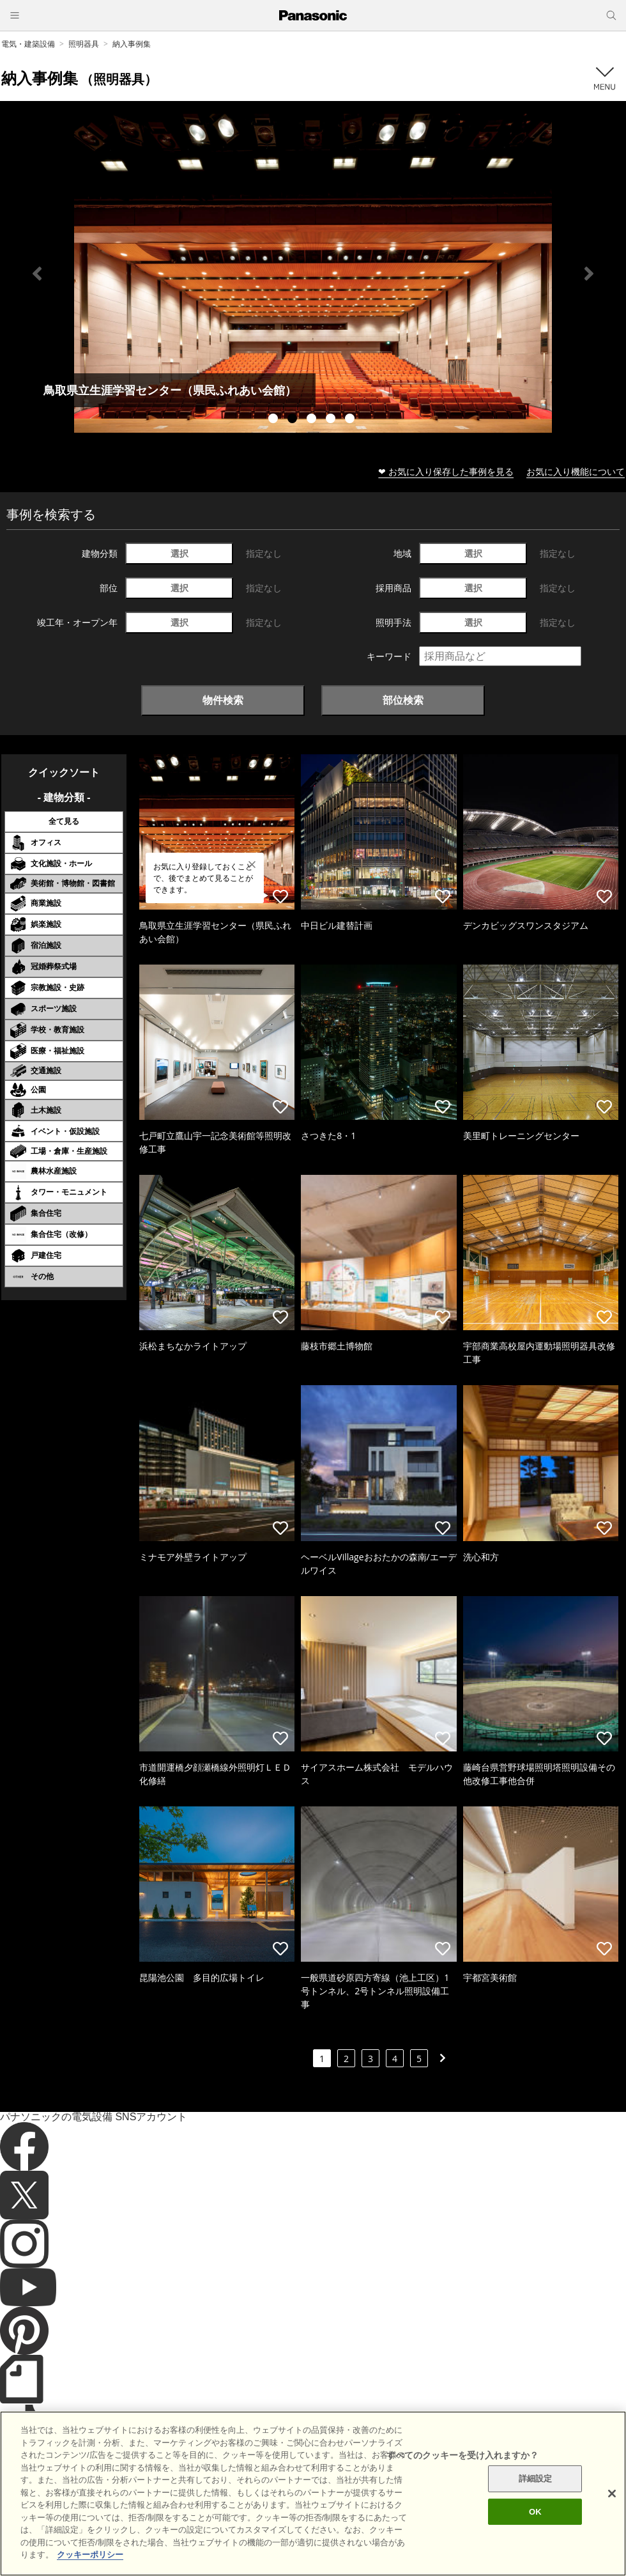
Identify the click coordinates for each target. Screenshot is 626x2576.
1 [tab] (274, 420)
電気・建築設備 (28, 43)
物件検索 (222, 700)
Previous (37, 273)
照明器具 (83, 43)
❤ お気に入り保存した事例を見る (446, 471)
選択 (179, 553)
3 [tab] (313, 420)
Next (589, 273)
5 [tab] (351, 420)
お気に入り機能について (575, 471)
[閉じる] (612, 2493)
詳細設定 (536, 2478)
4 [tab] (332, 420)
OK (535, 2512)
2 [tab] (293, 420)
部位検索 (403, 700)
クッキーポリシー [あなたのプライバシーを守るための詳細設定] (90, 2554)
